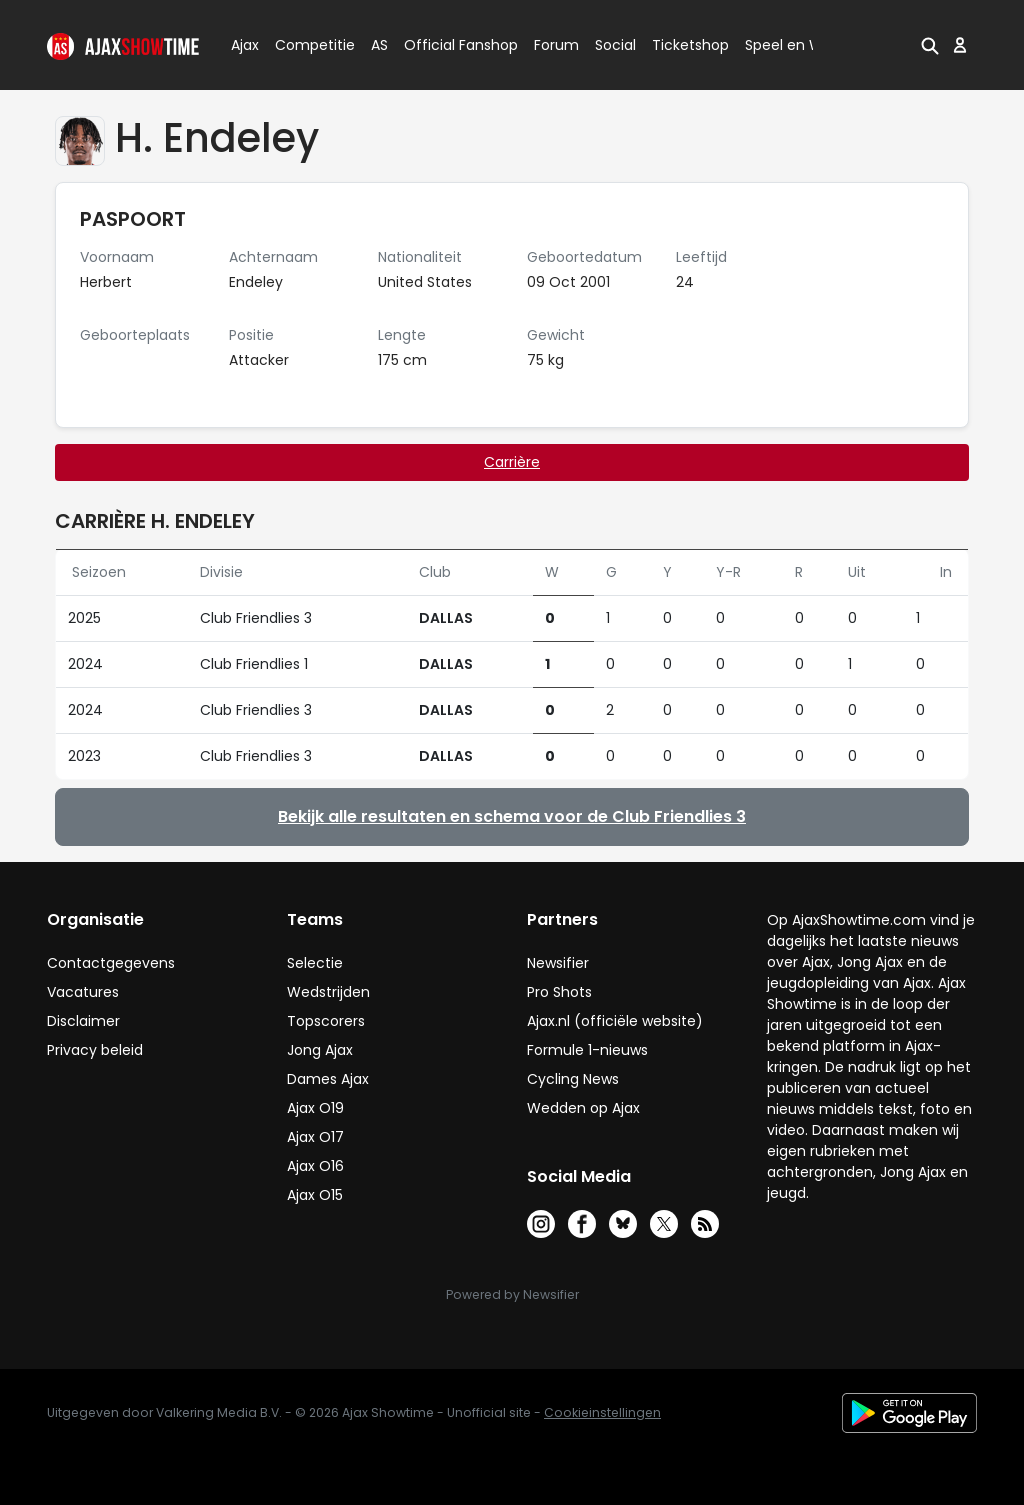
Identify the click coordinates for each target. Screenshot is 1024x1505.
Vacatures (83, 992)
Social (612, 45)
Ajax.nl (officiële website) (615, 1021)
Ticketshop (690, 45)
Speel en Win (790, 45)
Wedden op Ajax (583, 1108)
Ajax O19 (315, 1108)
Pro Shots (559, 992)
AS (379, 45)
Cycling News (573, 1079)
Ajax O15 (315, 1195)
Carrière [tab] (512, 462)
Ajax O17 (315, 1137)
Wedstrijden (328, 992)
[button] (930, 45)
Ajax (243, 45)
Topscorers (326, 1021)
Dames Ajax (328, 1079)
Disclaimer (83, 1021)
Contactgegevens (111, 963)
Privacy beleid (95, 1050)
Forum (556, 45)
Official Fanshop (449, 45)
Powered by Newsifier (512, 1294)
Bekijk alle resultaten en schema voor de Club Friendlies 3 (512, 816)
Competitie (307, 45)
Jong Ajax (320, 1050)
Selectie (315, 963)
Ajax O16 (315, 1166)
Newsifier (558, 963)
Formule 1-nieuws (587, 1050)
